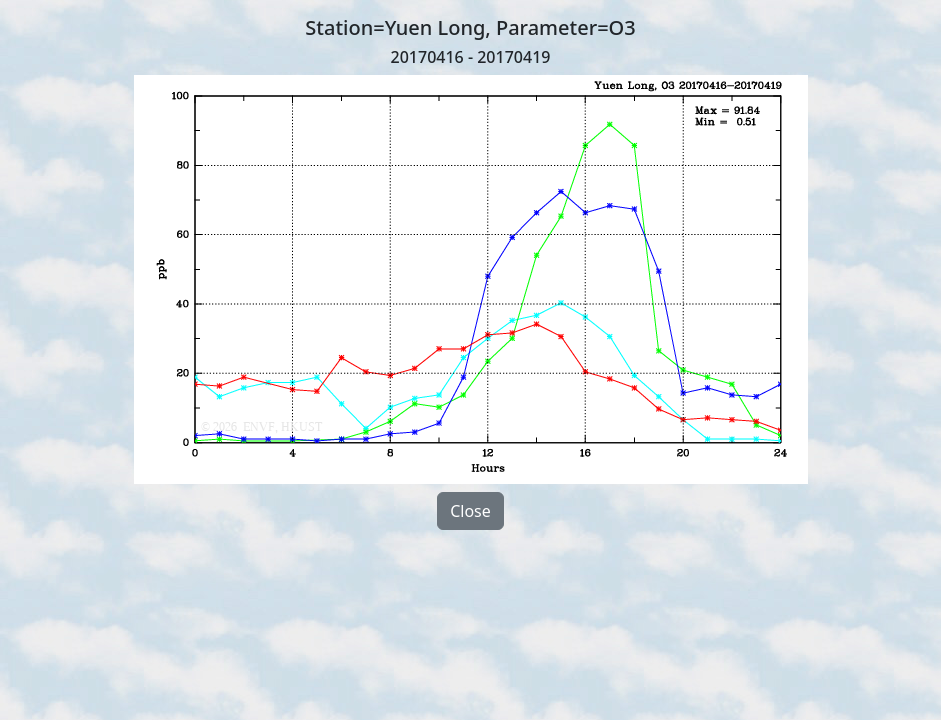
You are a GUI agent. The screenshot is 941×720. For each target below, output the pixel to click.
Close (470, 511)
